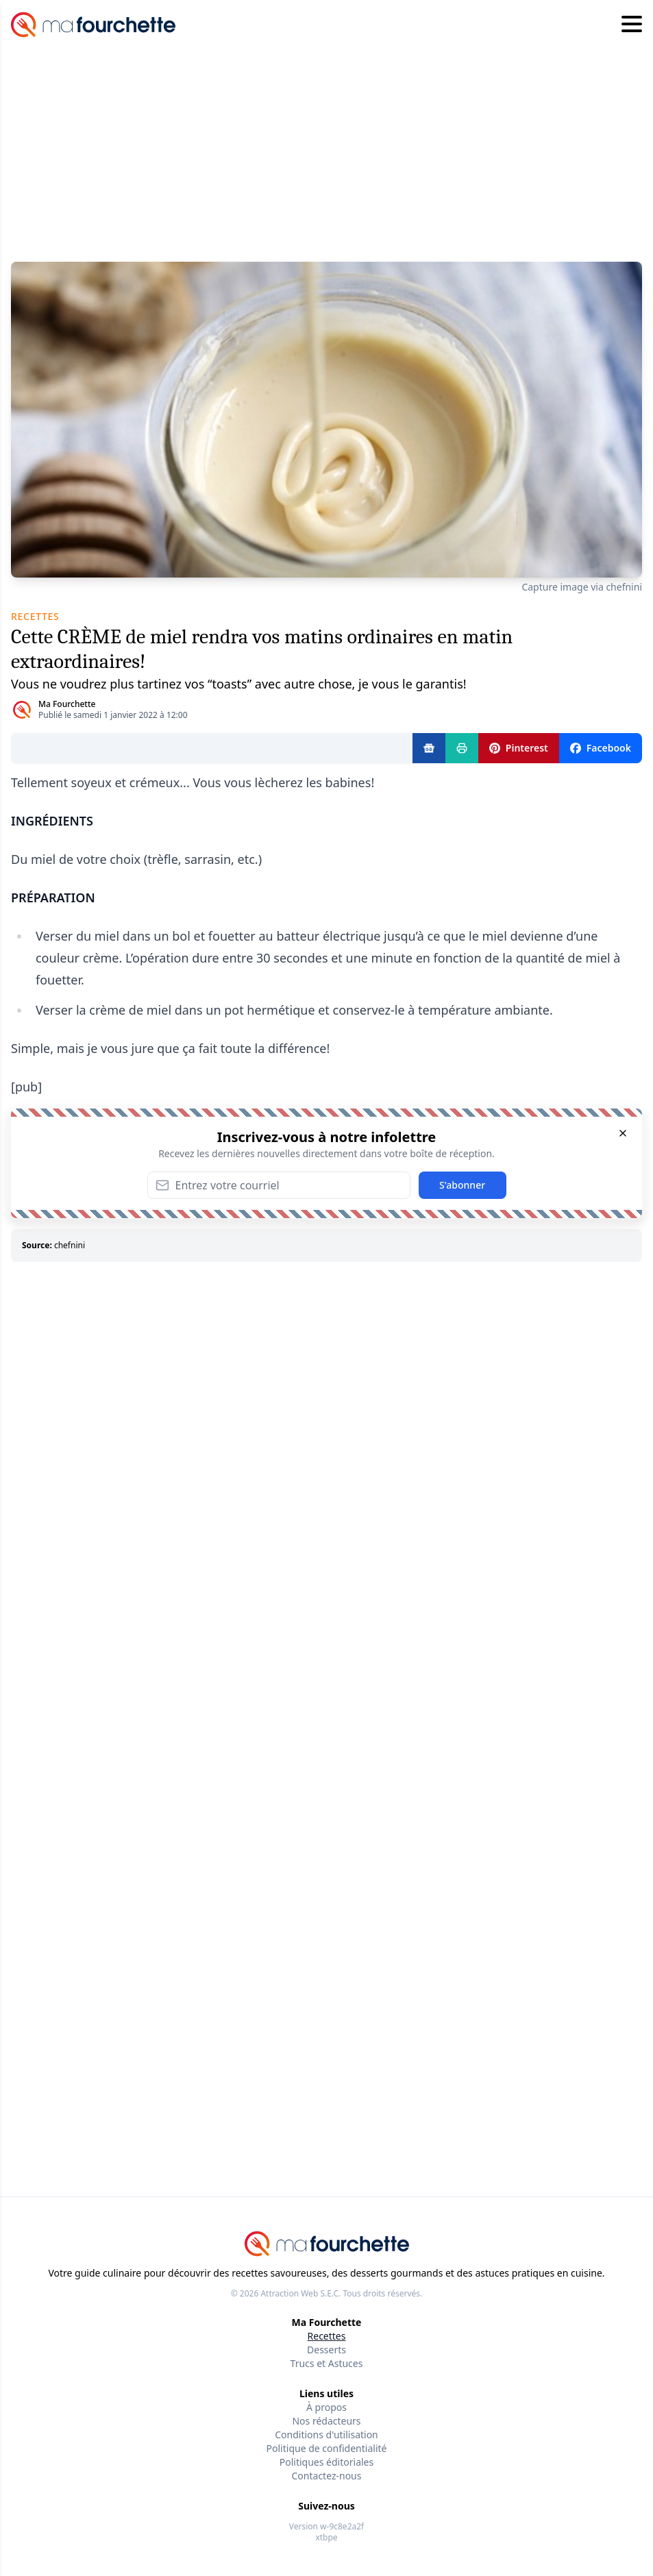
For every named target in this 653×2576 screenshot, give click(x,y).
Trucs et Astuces (327, 2363)
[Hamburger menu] (631, 24)
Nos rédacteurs (326, 2420)
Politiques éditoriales (326, 2461)
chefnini (69, 1245)
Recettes (327, 2335)
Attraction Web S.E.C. (300, 2293)
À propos (326, 2407)
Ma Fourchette (66, 704)
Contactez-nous (327, 2475)
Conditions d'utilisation (326, 2434)
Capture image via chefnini (581, 586)
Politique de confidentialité (327, 2448)
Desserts (326, 2349)
